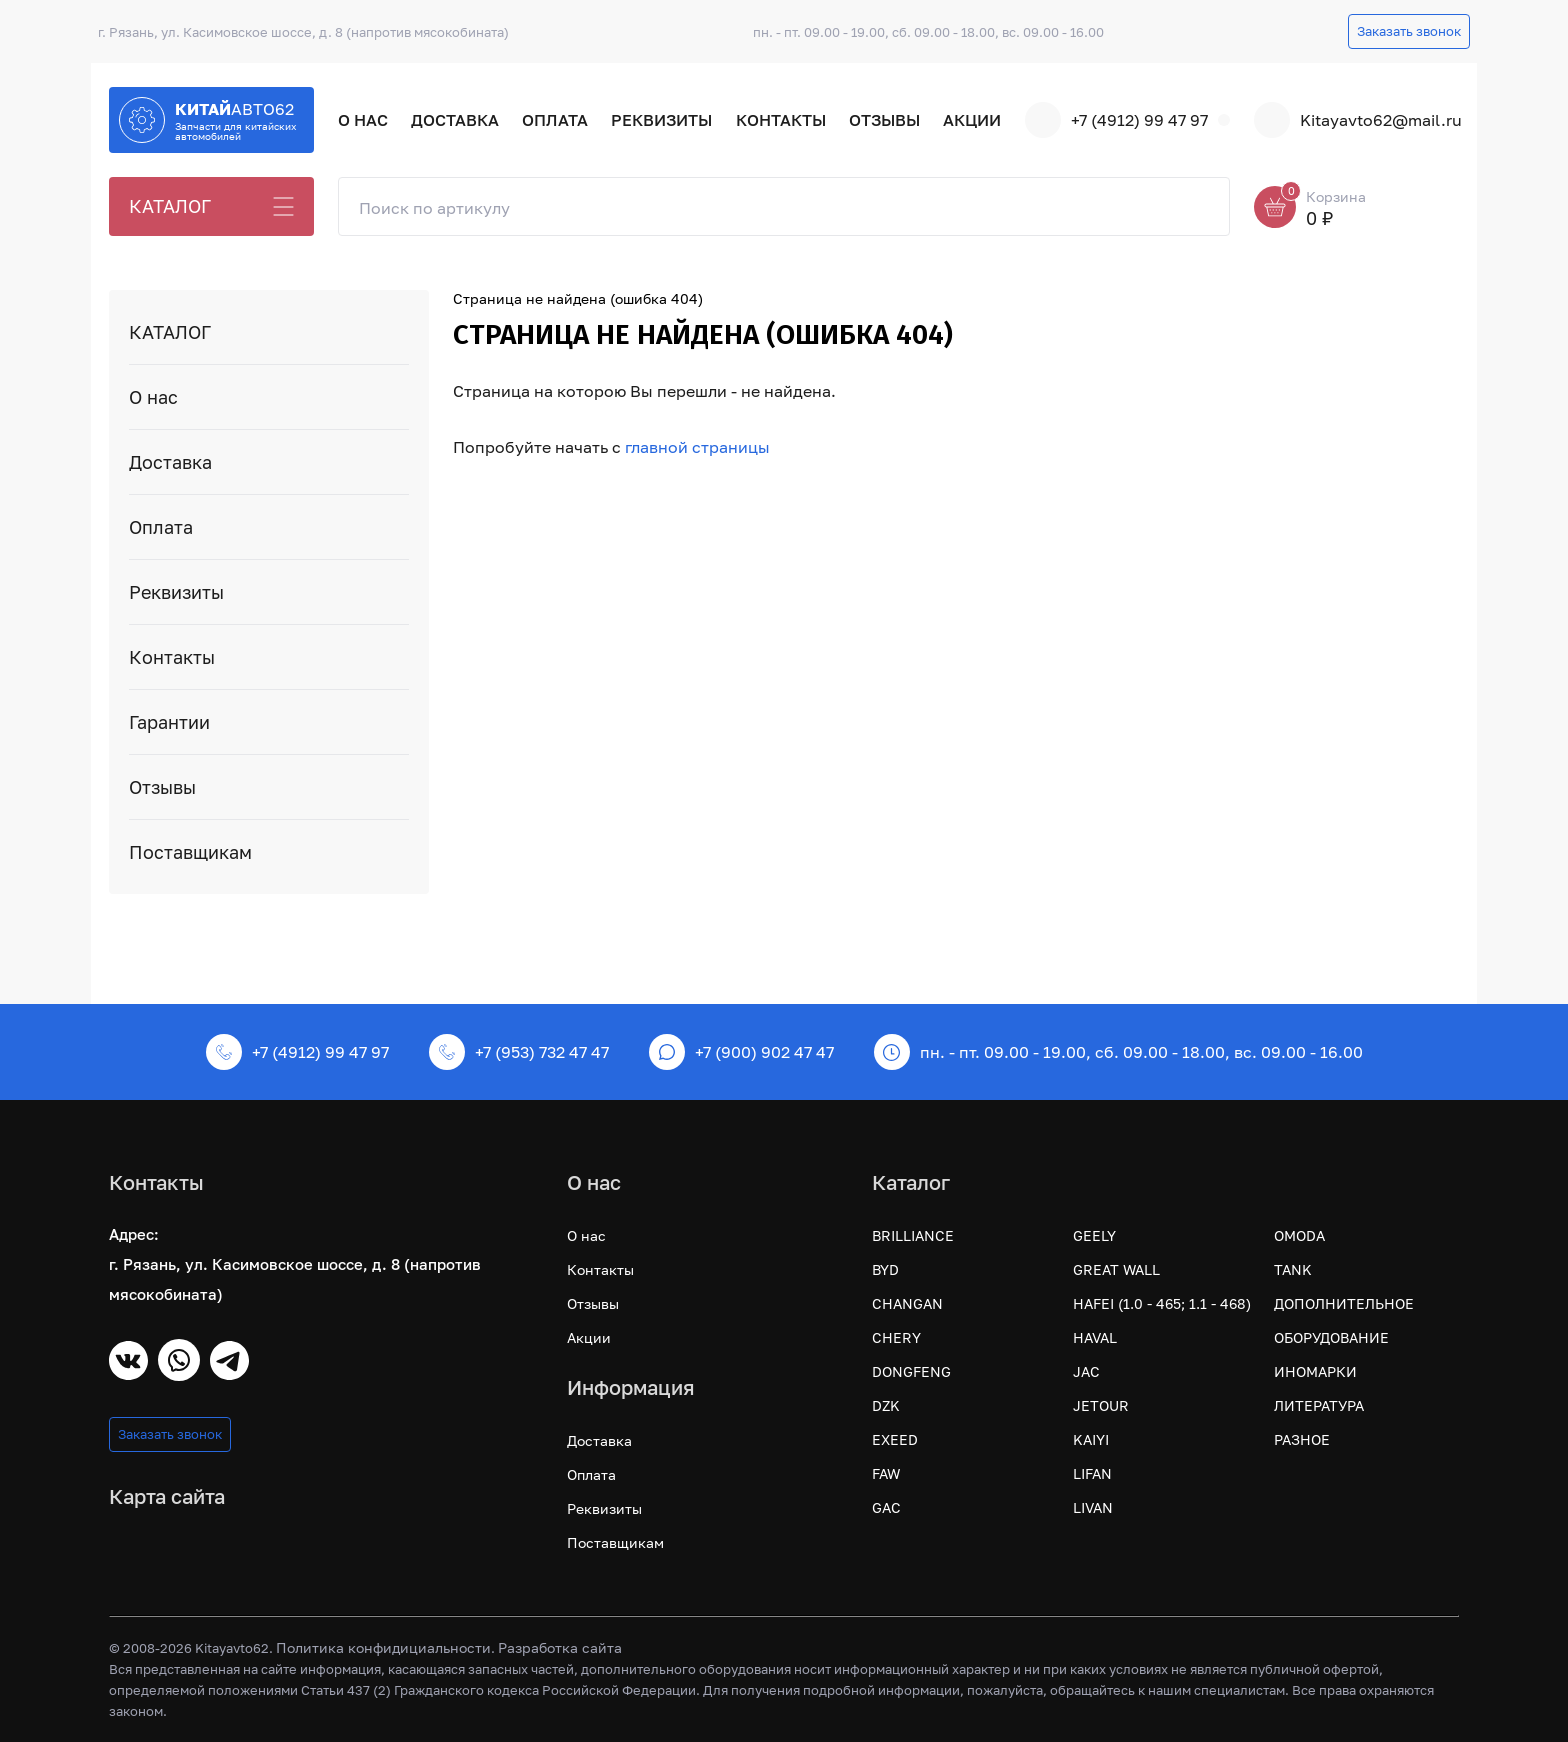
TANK (1293, 1269)
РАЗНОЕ (1302, 1439)
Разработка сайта (560, 1647)
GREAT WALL (1116, 1269)
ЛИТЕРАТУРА (1319, 1405)
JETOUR (1101, 1405)
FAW (886, 1473)
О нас (363, 120)
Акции (972, 120)
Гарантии (169, 722)
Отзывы (884, 120)
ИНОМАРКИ (1315, 1371)
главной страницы (697, 447)
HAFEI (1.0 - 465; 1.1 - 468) (1162, 1303)
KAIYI (1091, 1439)
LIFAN (1092, 1473)
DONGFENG (911, 1371)
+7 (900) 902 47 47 (741, 1052)
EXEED (895, 1439)
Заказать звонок (1409, 31)
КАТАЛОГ (170, 206)
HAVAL (1095, 1337)
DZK (886, 1405)
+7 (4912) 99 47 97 (1116, 120)
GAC (886, 1507)
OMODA (1299, 1235)
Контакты (781, 120)
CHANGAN (907, 1303)
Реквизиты (661, 120)
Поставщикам (190, 852)
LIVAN (1093, 1507)
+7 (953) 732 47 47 (519, 1052)
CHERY (896, 1337)
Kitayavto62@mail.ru (1356, 120)
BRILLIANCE (913, 1235)
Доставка (455, 120)
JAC (1086, 1371)
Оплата (555, 120)
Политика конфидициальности (383, 1647)
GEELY (1094, 1235)
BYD (885, 1269)
